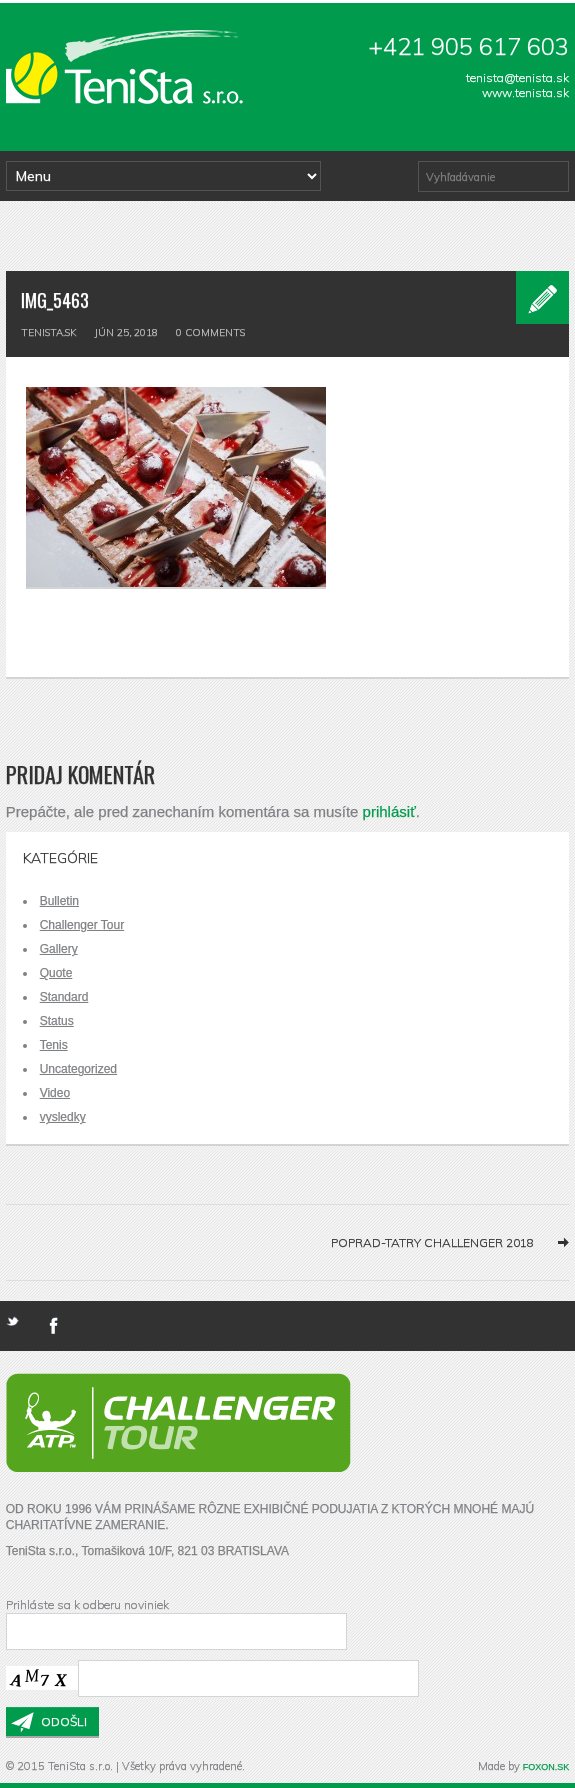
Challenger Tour (82, 925)
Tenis (54, 1045)
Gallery (59, 949)
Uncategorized (78, 1069)
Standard (64, 997)
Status (57, 1021)
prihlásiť (389, 811)
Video (55, 1093)
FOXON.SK (546, 1767)
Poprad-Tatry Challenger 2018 (432, 1242)
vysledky (63, 1117)
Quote (56, 973)
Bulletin (59, 901)
